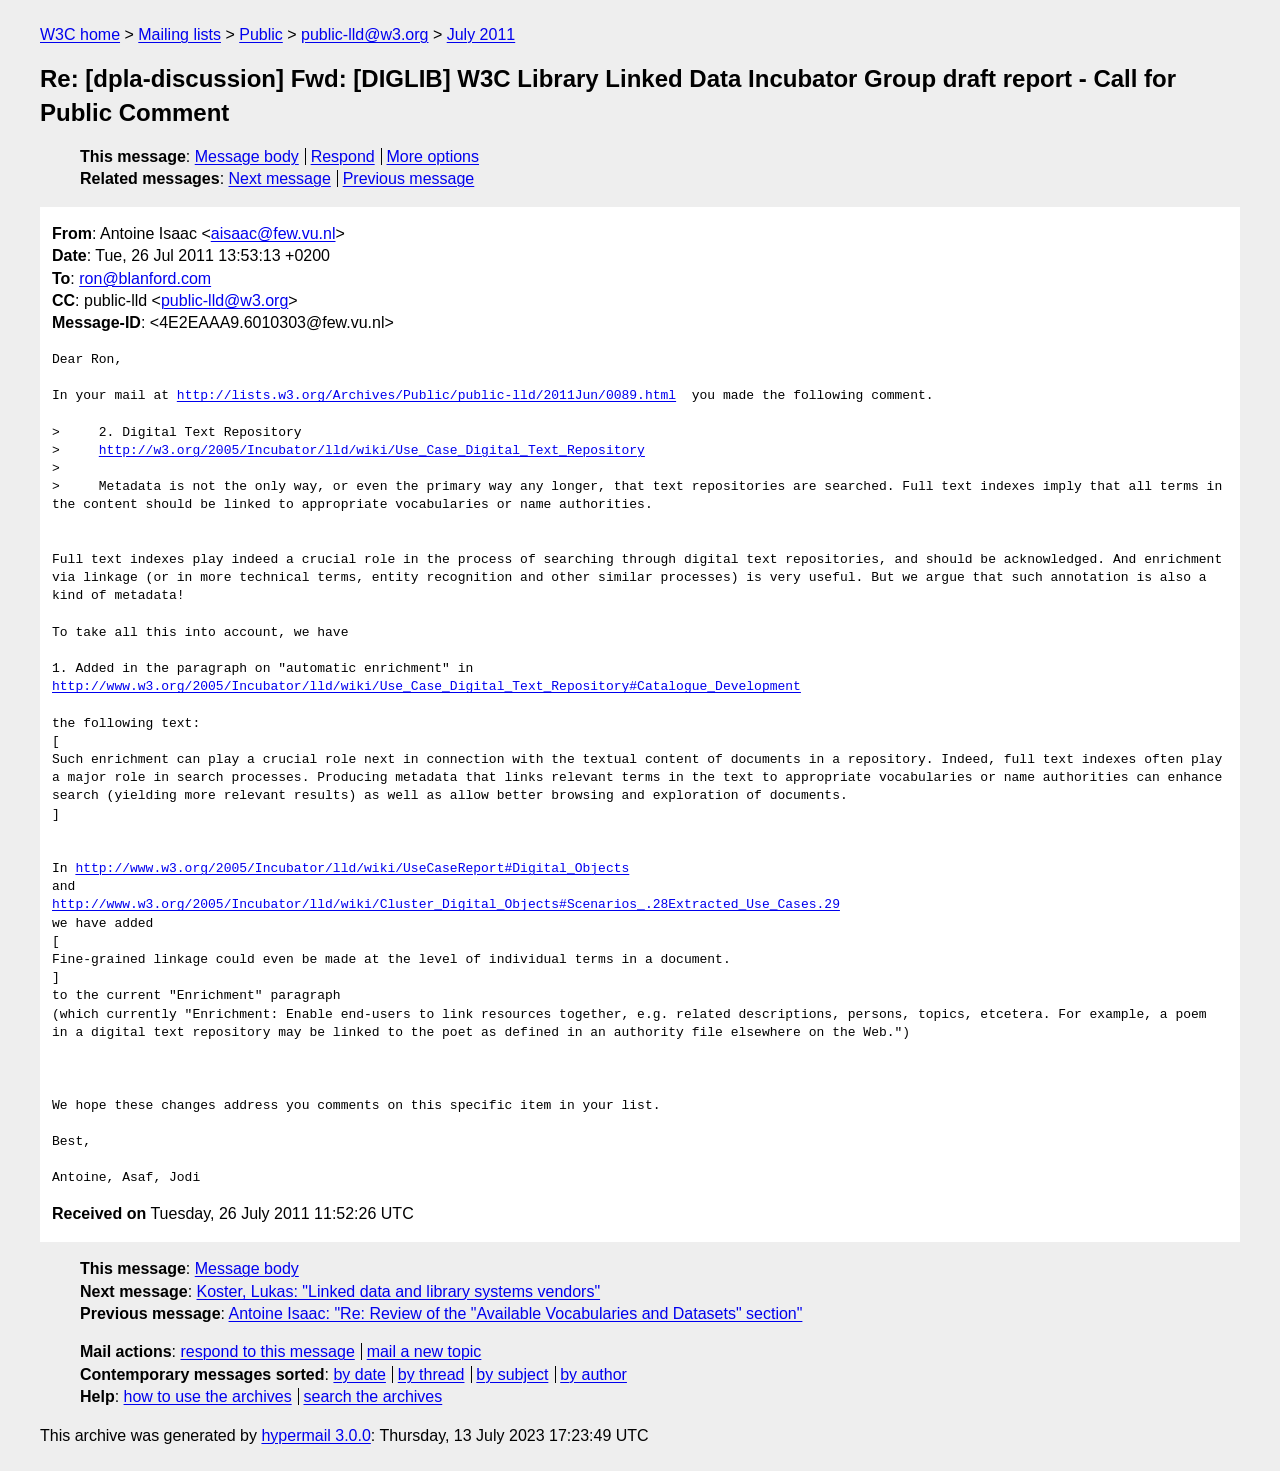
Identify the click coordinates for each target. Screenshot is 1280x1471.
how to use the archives (208, 1396)
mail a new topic (424, 1351)
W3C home (80, 34)
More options (433, 156)
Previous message (409, 178)
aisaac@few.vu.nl (273, 233)
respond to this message (267, 1351)
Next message (280, 178)
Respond (343, 156)
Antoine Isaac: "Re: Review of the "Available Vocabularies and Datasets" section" (516, 1313)
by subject (512, 1374)
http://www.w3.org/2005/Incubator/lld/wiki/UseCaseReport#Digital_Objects (352, 869)
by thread (431, 1374)
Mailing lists (179, 34)
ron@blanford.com (145, 278)
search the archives (373, 1396)
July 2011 (481, 34)
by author (593, 1374)
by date (359, 1374)
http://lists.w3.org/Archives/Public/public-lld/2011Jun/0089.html (426, 396)
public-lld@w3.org (364, 34)
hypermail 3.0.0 (315, 1435)
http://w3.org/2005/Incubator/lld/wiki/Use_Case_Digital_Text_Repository (372, 451)
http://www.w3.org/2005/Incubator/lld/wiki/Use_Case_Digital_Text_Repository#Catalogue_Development (426, 687)
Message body (247, 156)
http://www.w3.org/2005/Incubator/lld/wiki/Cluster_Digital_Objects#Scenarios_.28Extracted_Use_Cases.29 (446, 905)
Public (261, 34)
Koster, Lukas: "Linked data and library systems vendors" (399, 1291)
